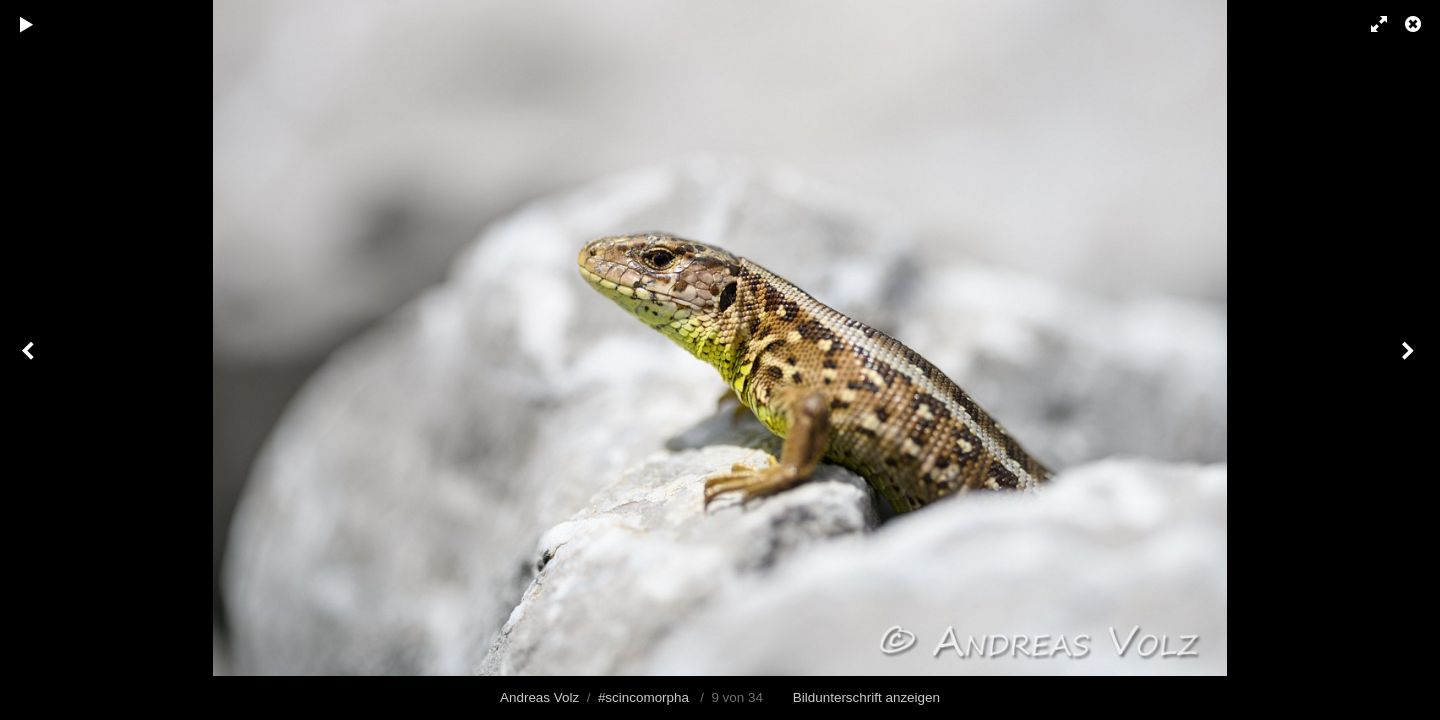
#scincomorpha (643, 697)
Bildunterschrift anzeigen (866, 697)
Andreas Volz (539, 697)
